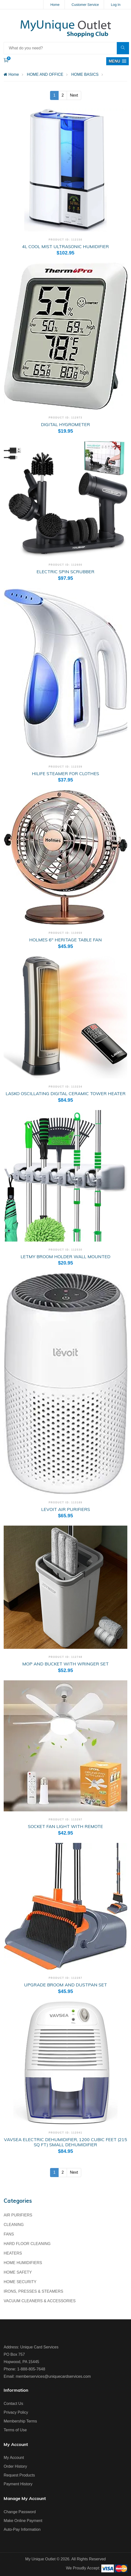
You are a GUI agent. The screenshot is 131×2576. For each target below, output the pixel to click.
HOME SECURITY (20, 2282)
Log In (115, 5)
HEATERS (13, 2253)
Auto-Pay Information (22, 2529)
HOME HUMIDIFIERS (23, 2263)
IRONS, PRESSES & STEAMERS (33, 2291)
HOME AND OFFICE (45, 74)
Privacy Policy (16, 2412)
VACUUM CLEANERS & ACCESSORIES (40, 2301)
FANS (9, 2234)
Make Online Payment (23, 2521)
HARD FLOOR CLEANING (27, 2244)
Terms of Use (15, 2430)
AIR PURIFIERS (18, 2215)
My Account (14, 2457)
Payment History (18, 2484)
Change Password (20, 2512)
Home (54, 5)
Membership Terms (20, 2421)
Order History (15, 2466)
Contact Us (13, 2403)
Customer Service (85, 5)
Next (74, 95)
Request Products (19, 2475)
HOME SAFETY (18, 2272)
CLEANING (14, 2225)
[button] (117, 61)
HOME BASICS (84, 74)
